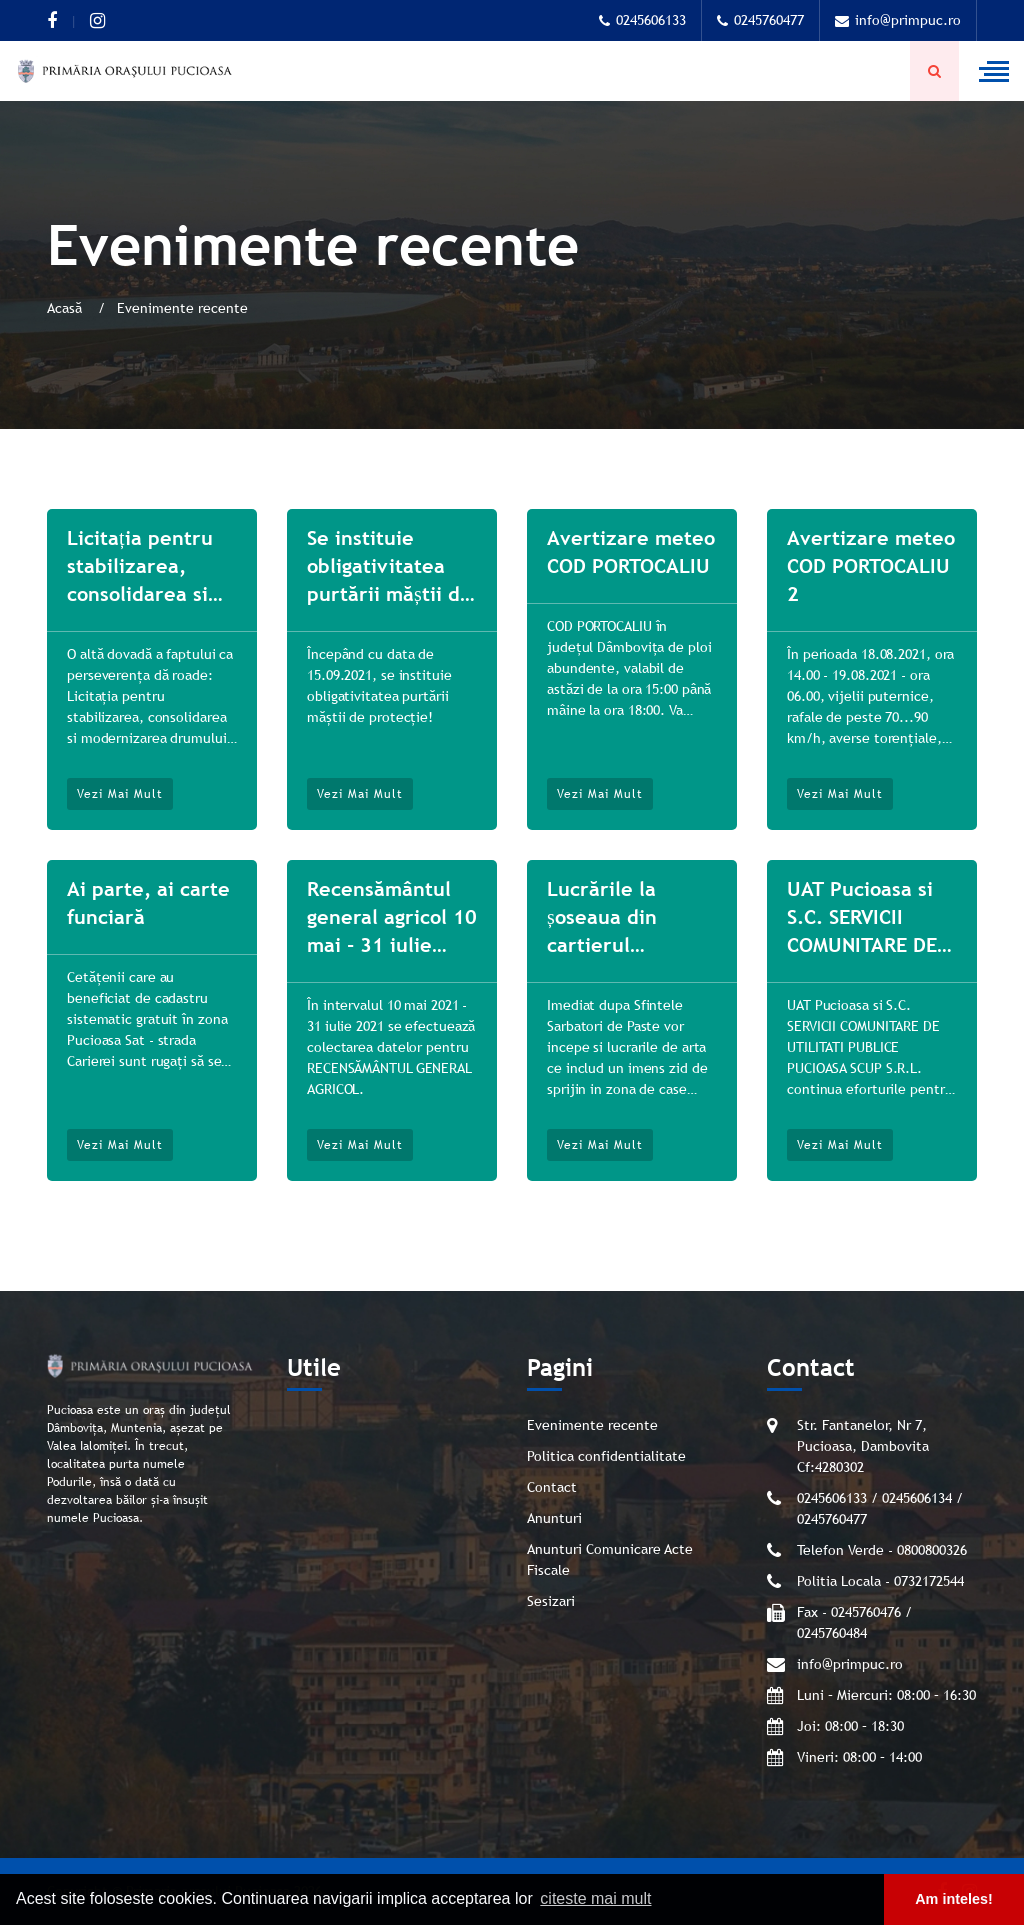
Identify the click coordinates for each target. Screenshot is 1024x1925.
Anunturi (554, 1518)
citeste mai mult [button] (595, 1898)
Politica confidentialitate (606, 1456)
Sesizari (551, 1601)
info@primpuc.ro (898, 20)
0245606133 (642, 20)
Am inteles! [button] (954, 1899)
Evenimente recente (592, 1425)
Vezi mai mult (120, 794)
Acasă (66, 308)
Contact (552, 1487)
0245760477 (760, 20)
